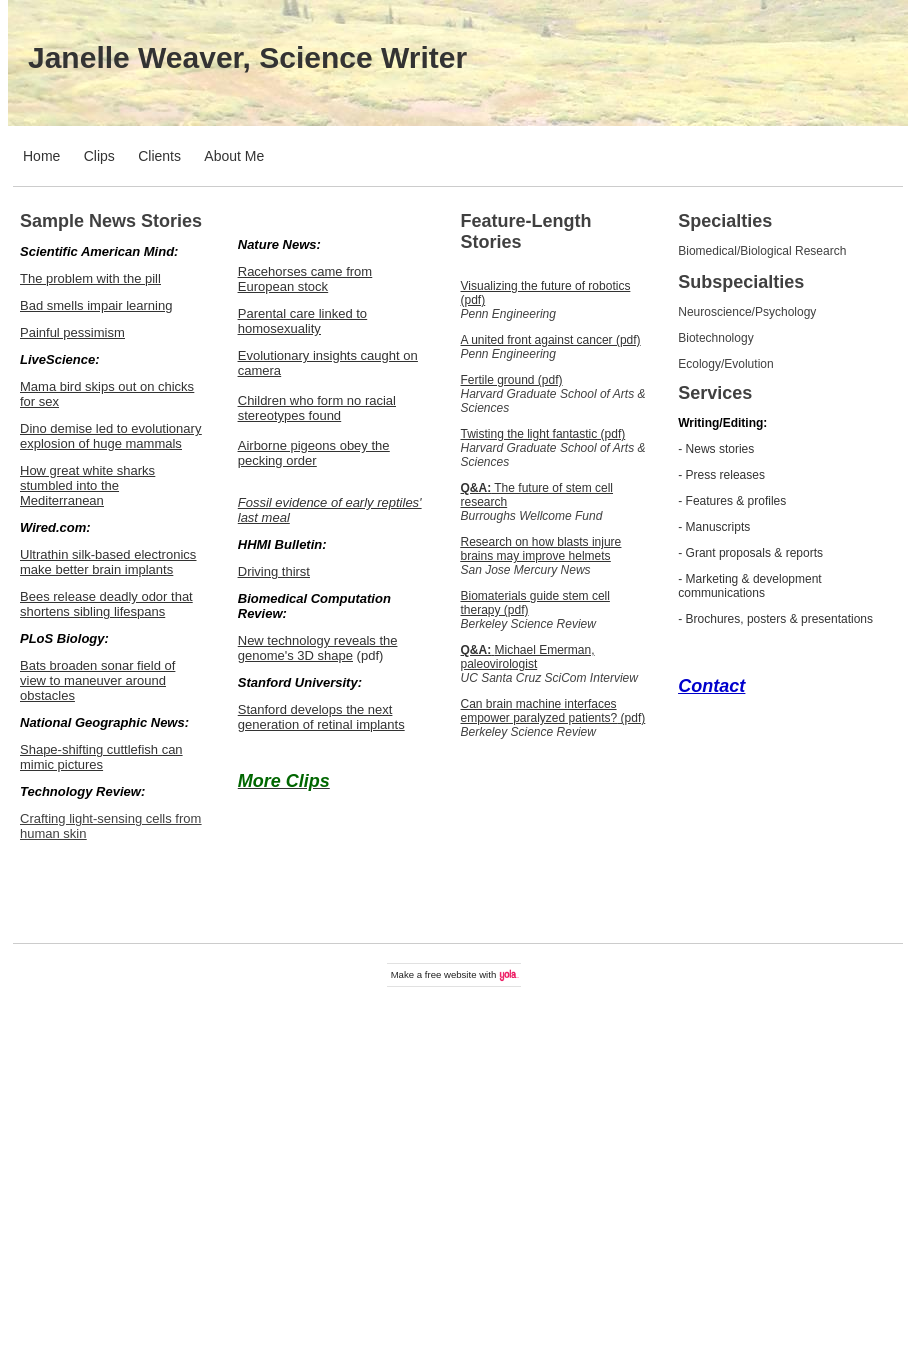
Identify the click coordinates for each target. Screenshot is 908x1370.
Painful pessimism (72, 332)
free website (451, 974)
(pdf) (631, 718)
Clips (99, 156)
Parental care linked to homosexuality (302, 321)
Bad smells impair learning (96, 305)
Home (41, 156)
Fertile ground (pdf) (512, 380)
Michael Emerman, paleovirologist (528, 657)
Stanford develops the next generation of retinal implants (321, 717)
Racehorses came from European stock (305, 279)
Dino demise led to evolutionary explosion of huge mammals (110, 436)
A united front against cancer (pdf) (551, 340)
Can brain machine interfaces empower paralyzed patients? (539, 711)
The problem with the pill (90, 278)
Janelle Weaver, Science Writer (247, 57)
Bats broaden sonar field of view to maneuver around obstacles (97, 680)
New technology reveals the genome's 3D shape (318, 648)
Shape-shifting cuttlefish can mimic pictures (101, 757)
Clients (159, 156)
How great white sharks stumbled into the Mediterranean (87, 485)
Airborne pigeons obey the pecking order (314, 453)
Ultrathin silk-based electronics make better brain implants (108, 562)
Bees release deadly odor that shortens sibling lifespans (106, 604)
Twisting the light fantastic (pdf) (543, 434)
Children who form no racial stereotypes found (317, 408)
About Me (234, 156)
